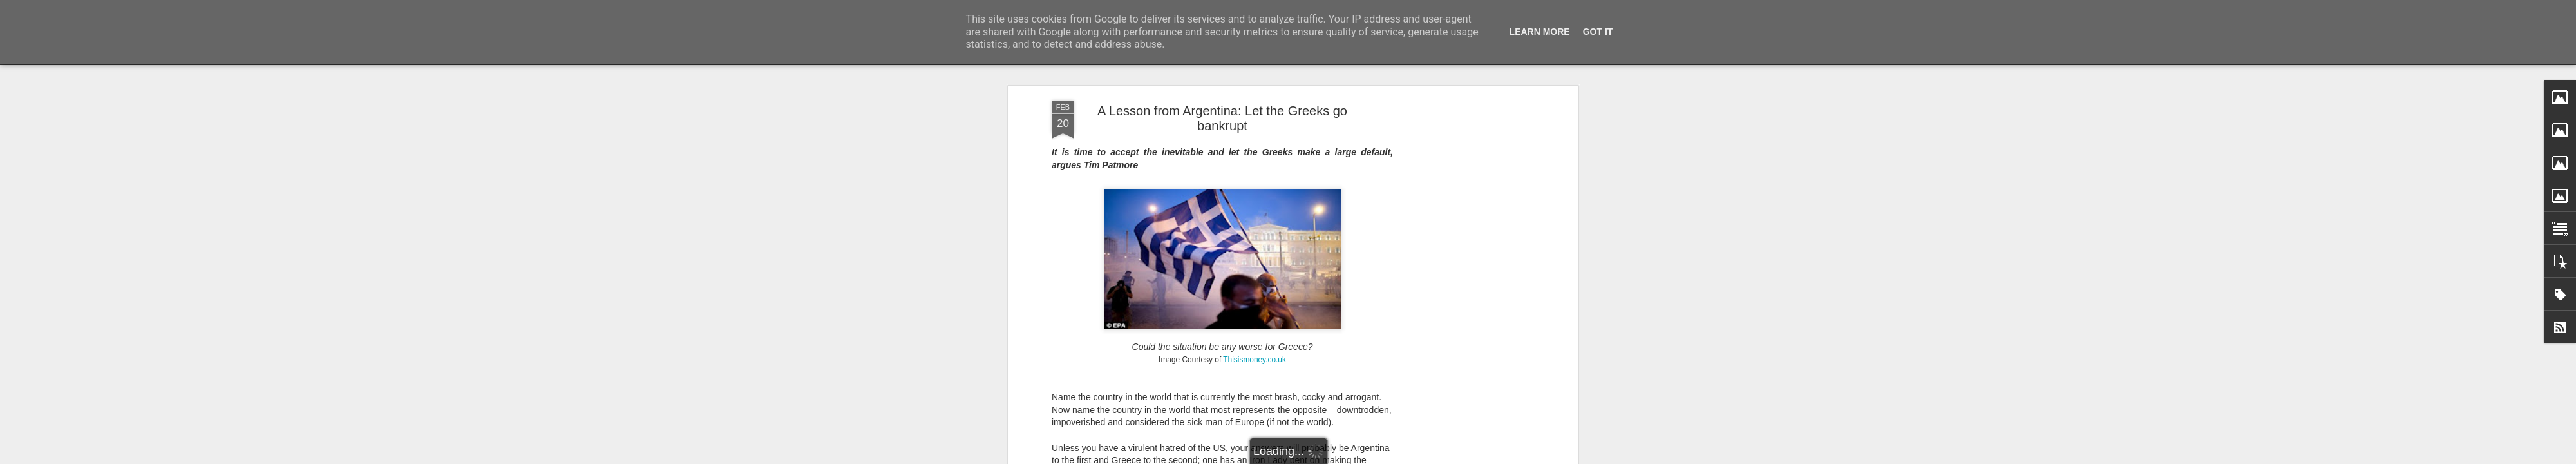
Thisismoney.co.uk (1254, 359)
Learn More (1540, 31)
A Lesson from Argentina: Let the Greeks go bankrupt (1222, 118)
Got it (1598, 31)
